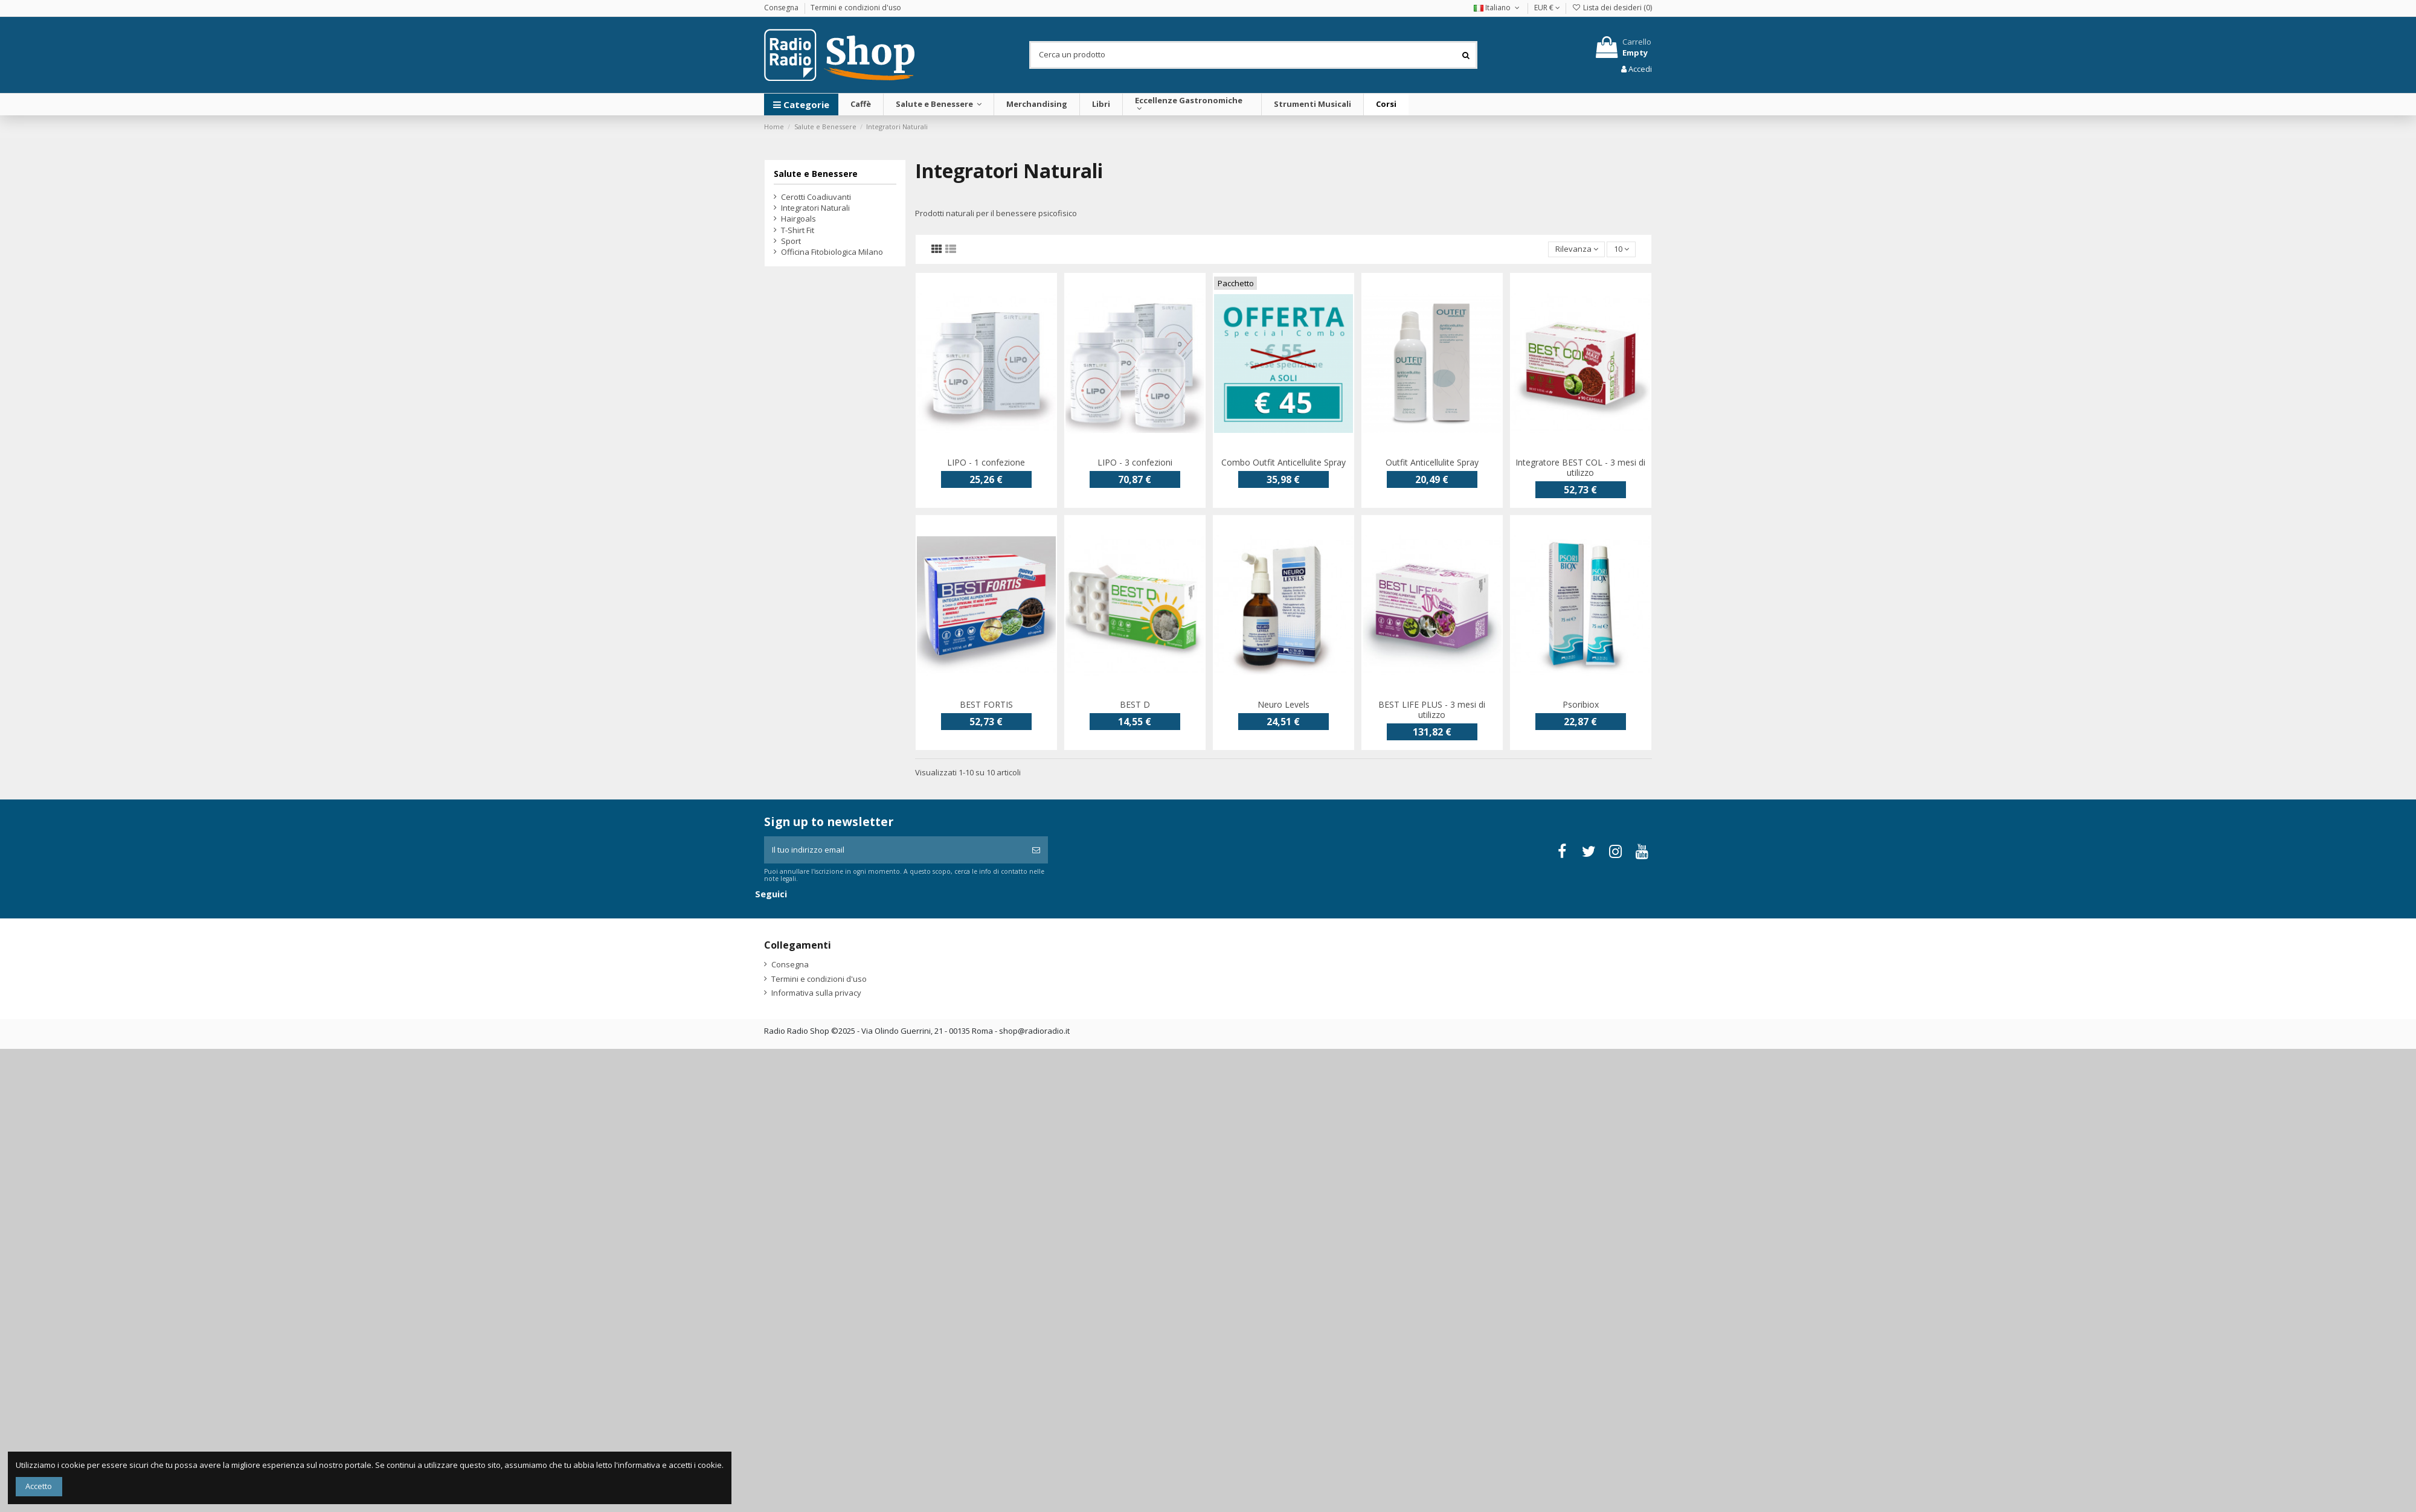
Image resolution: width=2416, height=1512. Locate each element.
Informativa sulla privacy (816, 992)
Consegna (782, 7)
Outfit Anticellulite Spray (1432, 462)
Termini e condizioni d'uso (856, 7)
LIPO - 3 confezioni (1134, 462)
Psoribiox (1581, 704)
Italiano (1497, 7)
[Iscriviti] (1036, 850)
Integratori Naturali (815, 207)
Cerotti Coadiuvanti (816, 196)
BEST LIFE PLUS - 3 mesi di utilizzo (1431, 709)
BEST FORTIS (986, 704)
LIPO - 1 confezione (986, 462)
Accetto (38, 1486)
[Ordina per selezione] (1576, 250)
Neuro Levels (1283, 704)
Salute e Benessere (816, 173)
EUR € (1547, 7)
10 (1621, 248)
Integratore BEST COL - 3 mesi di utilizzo (1580, 467)
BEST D (1135, 704)
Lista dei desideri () (1612, 7)
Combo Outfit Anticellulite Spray (1283, 462)
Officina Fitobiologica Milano (832, 251)
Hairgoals (798, 218)
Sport (791, 240)
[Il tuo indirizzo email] (894, 850)
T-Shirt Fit (797, 230)
